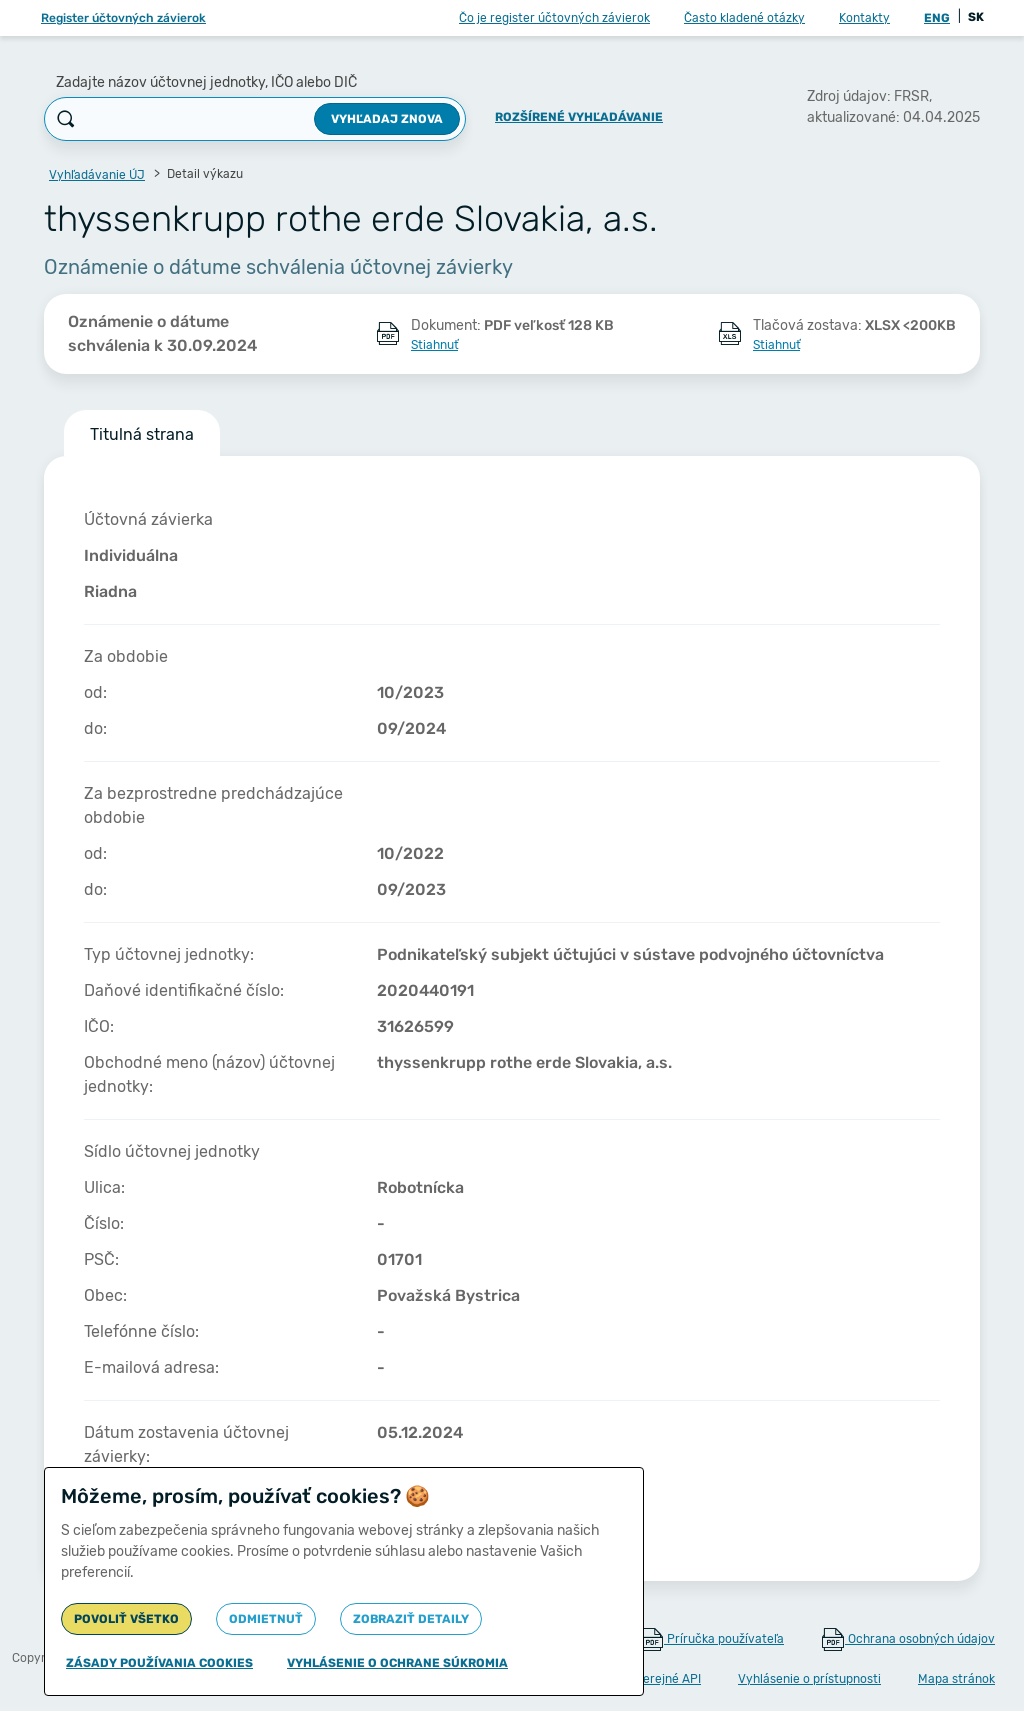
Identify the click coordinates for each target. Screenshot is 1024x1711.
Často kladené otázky (744, 18)
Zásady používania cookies (159, 1663)
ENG (937, 18)
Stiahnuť (434, 345)
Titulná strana (142, 434)
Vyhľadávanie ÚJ (97, 175)
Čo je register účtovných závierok (554, 18)
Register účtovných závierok (123, 18)
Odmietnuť (266, 1619)
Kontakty (864, 18)
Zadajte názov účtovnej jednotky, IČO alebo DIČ (206, 82)
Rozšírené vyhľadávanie (579, 117)
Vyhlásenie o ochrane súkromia (397, 1663)
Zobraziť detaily (411, 1619)
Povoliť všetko (126, 1619)
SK (976, 17)
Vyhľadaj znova (387, 119)
